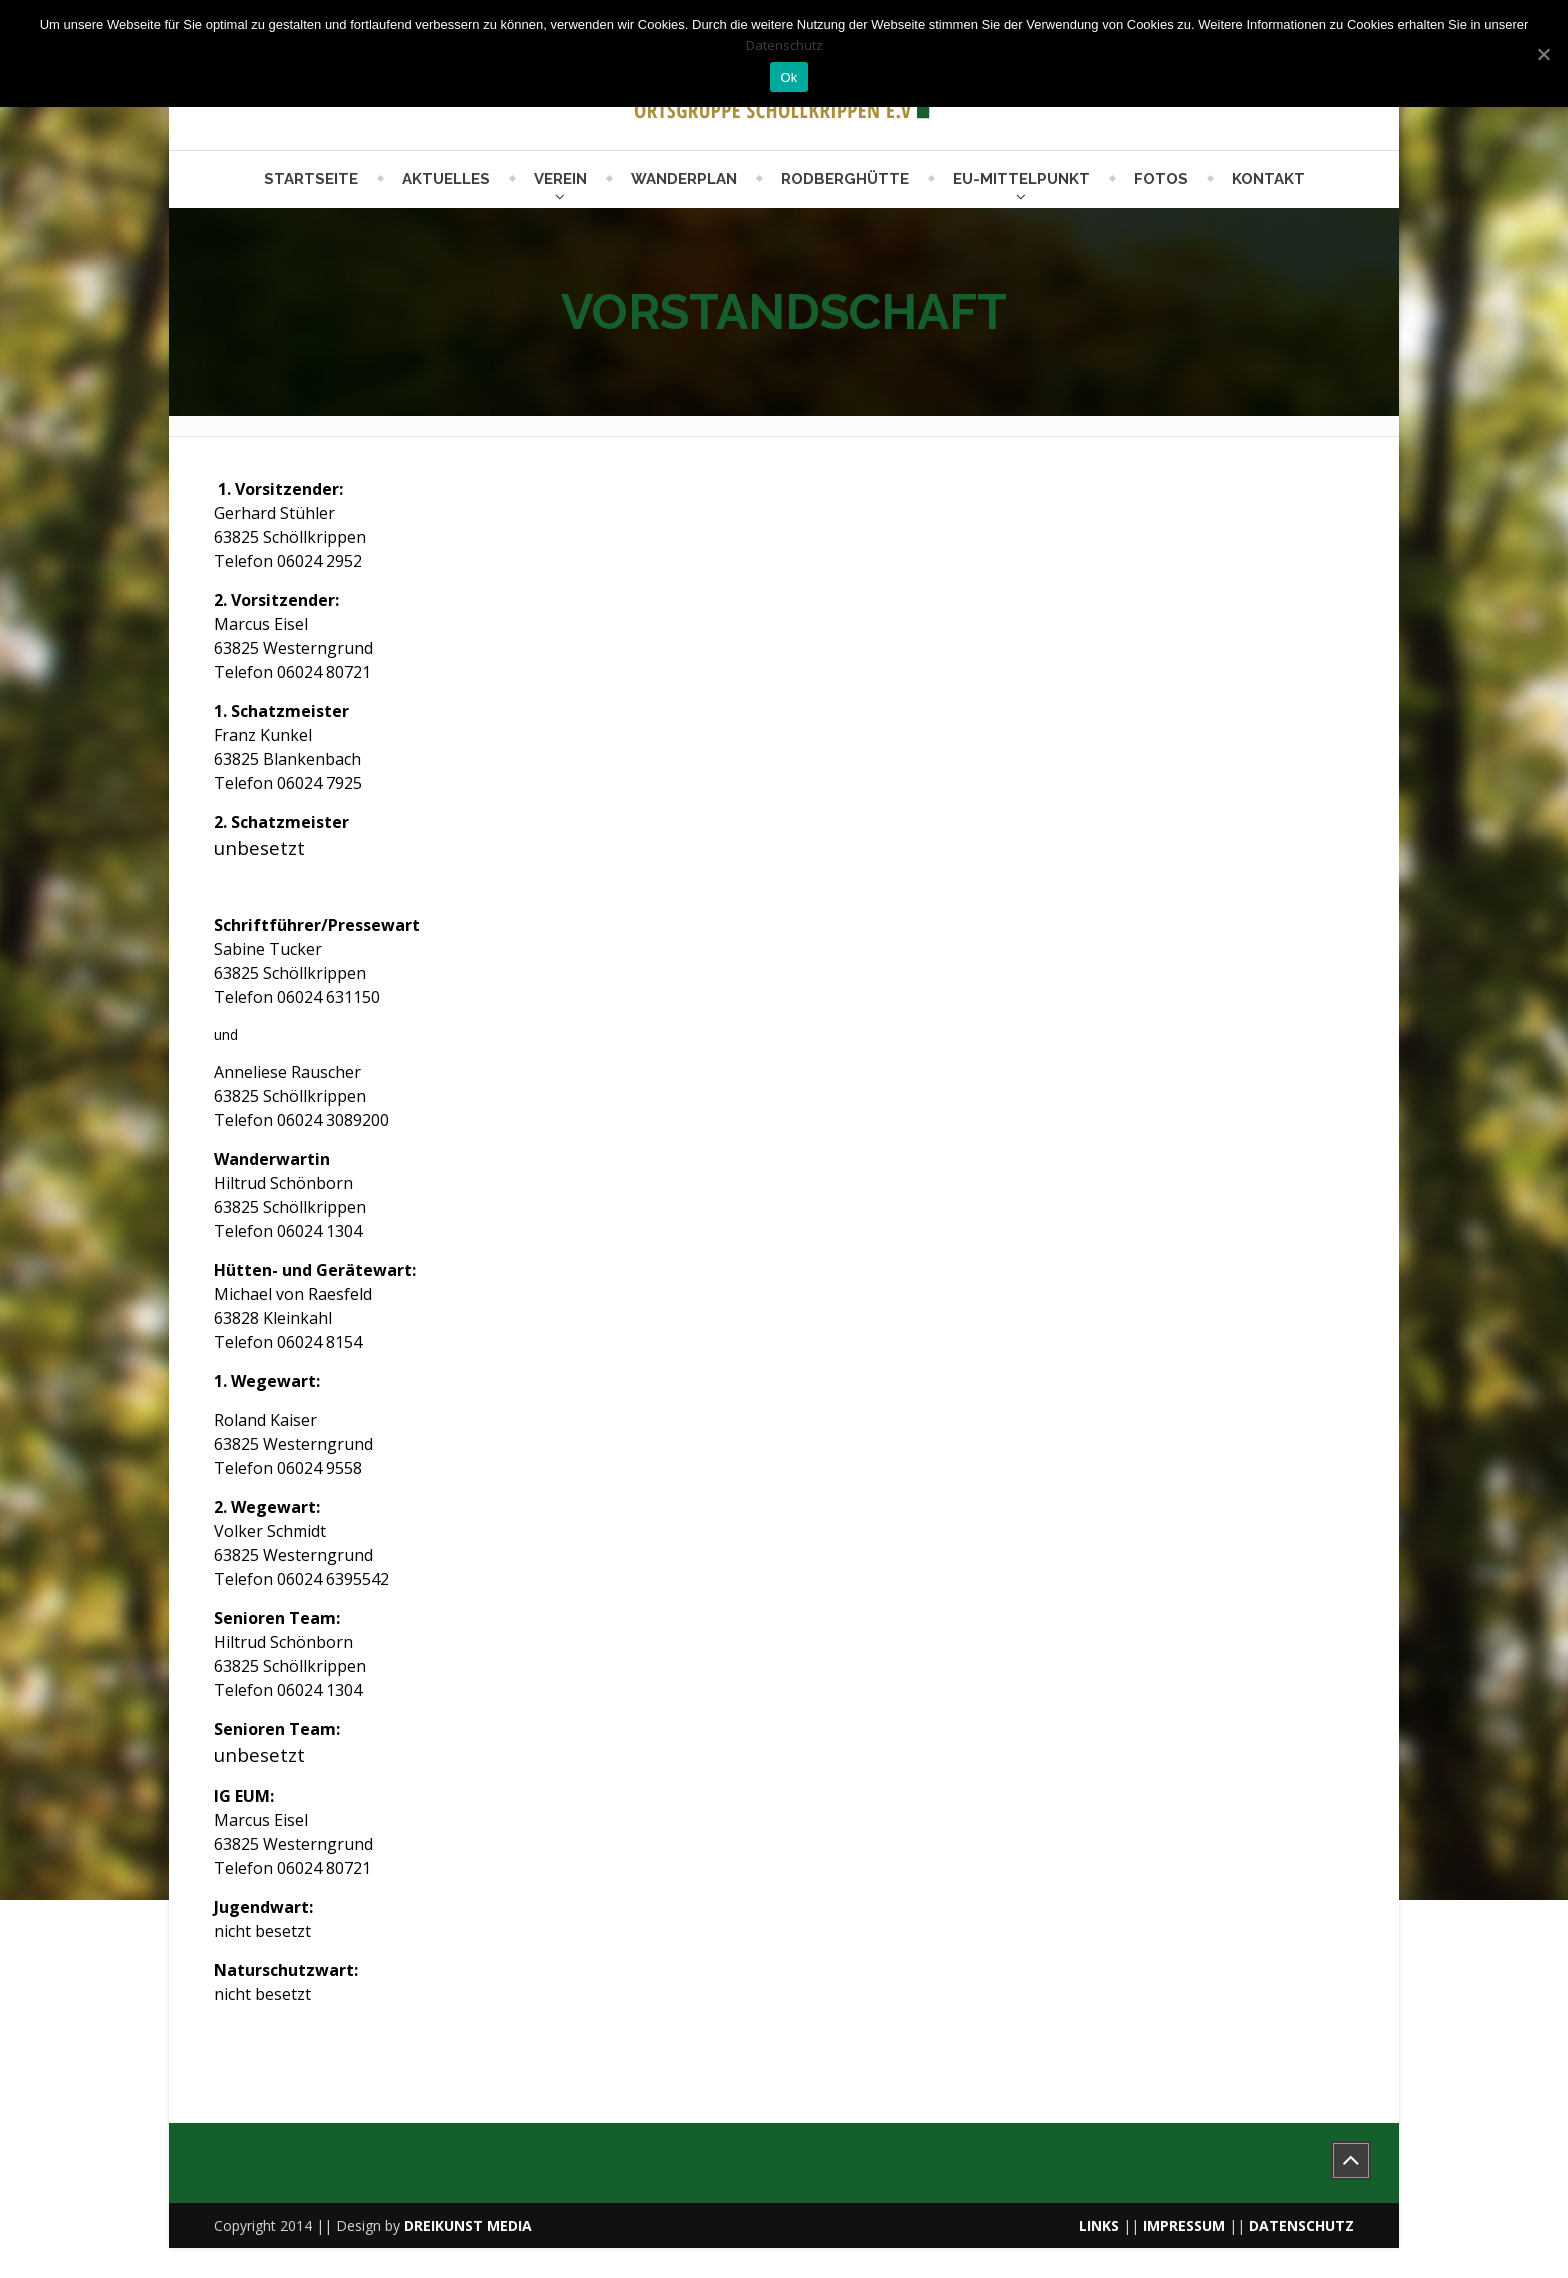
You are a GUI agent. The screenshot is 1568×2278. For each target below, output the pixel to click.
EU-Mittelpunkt (1021, 179)
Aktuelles (446, 179)
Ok (788, 77)
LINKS (1099, 2225)
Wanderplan (684, 179)
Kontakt (1268, 179)
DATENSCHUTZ (1301, 2225)
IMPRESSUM (1184, 2225)
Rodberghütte (845, 179)
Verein (560, 179)
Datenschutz (784, 45)
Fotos (1161, 179)
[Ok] (1543, 54)
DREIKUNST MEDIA (468, 2225)
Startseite (311, 179)
